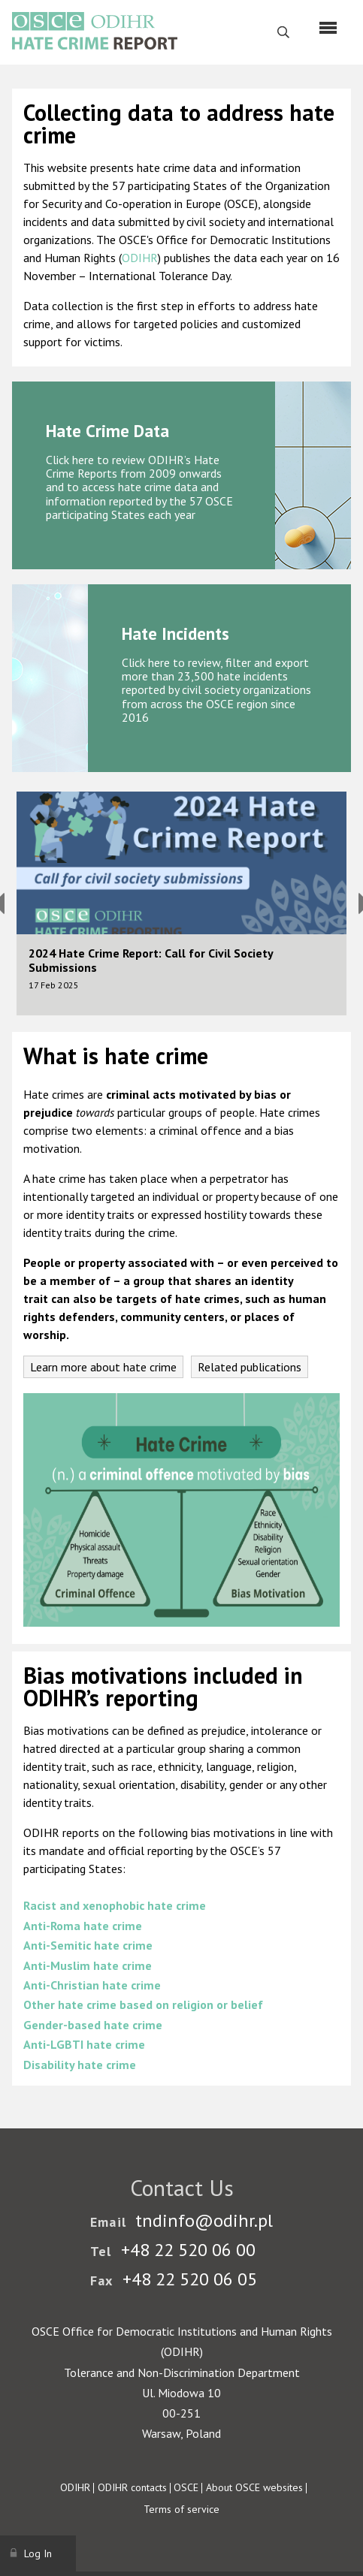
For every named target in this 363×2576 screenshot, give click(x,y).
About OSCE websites (254, 2487)
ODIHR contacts (132, 2487)
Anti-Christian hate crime (92, 1984)
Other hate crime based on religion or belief (143, 2004)
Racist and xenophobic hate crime (114, 1905)
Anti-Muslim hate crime (87, 1965)
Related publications (249, 1366)
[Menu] (328, 27)
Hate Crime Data (107, 431)
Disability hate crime (79, 2064)
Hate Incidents (175, 633)
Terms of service (181, 2509)
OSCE (186, 2487)
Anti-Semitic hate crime (88, 1945)
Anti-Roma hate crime (82, 1925)
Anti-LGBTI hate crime (84, 2044)
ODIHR (140, 257)
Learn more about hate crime (103, 1366)
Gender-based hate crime (92, 2024)
